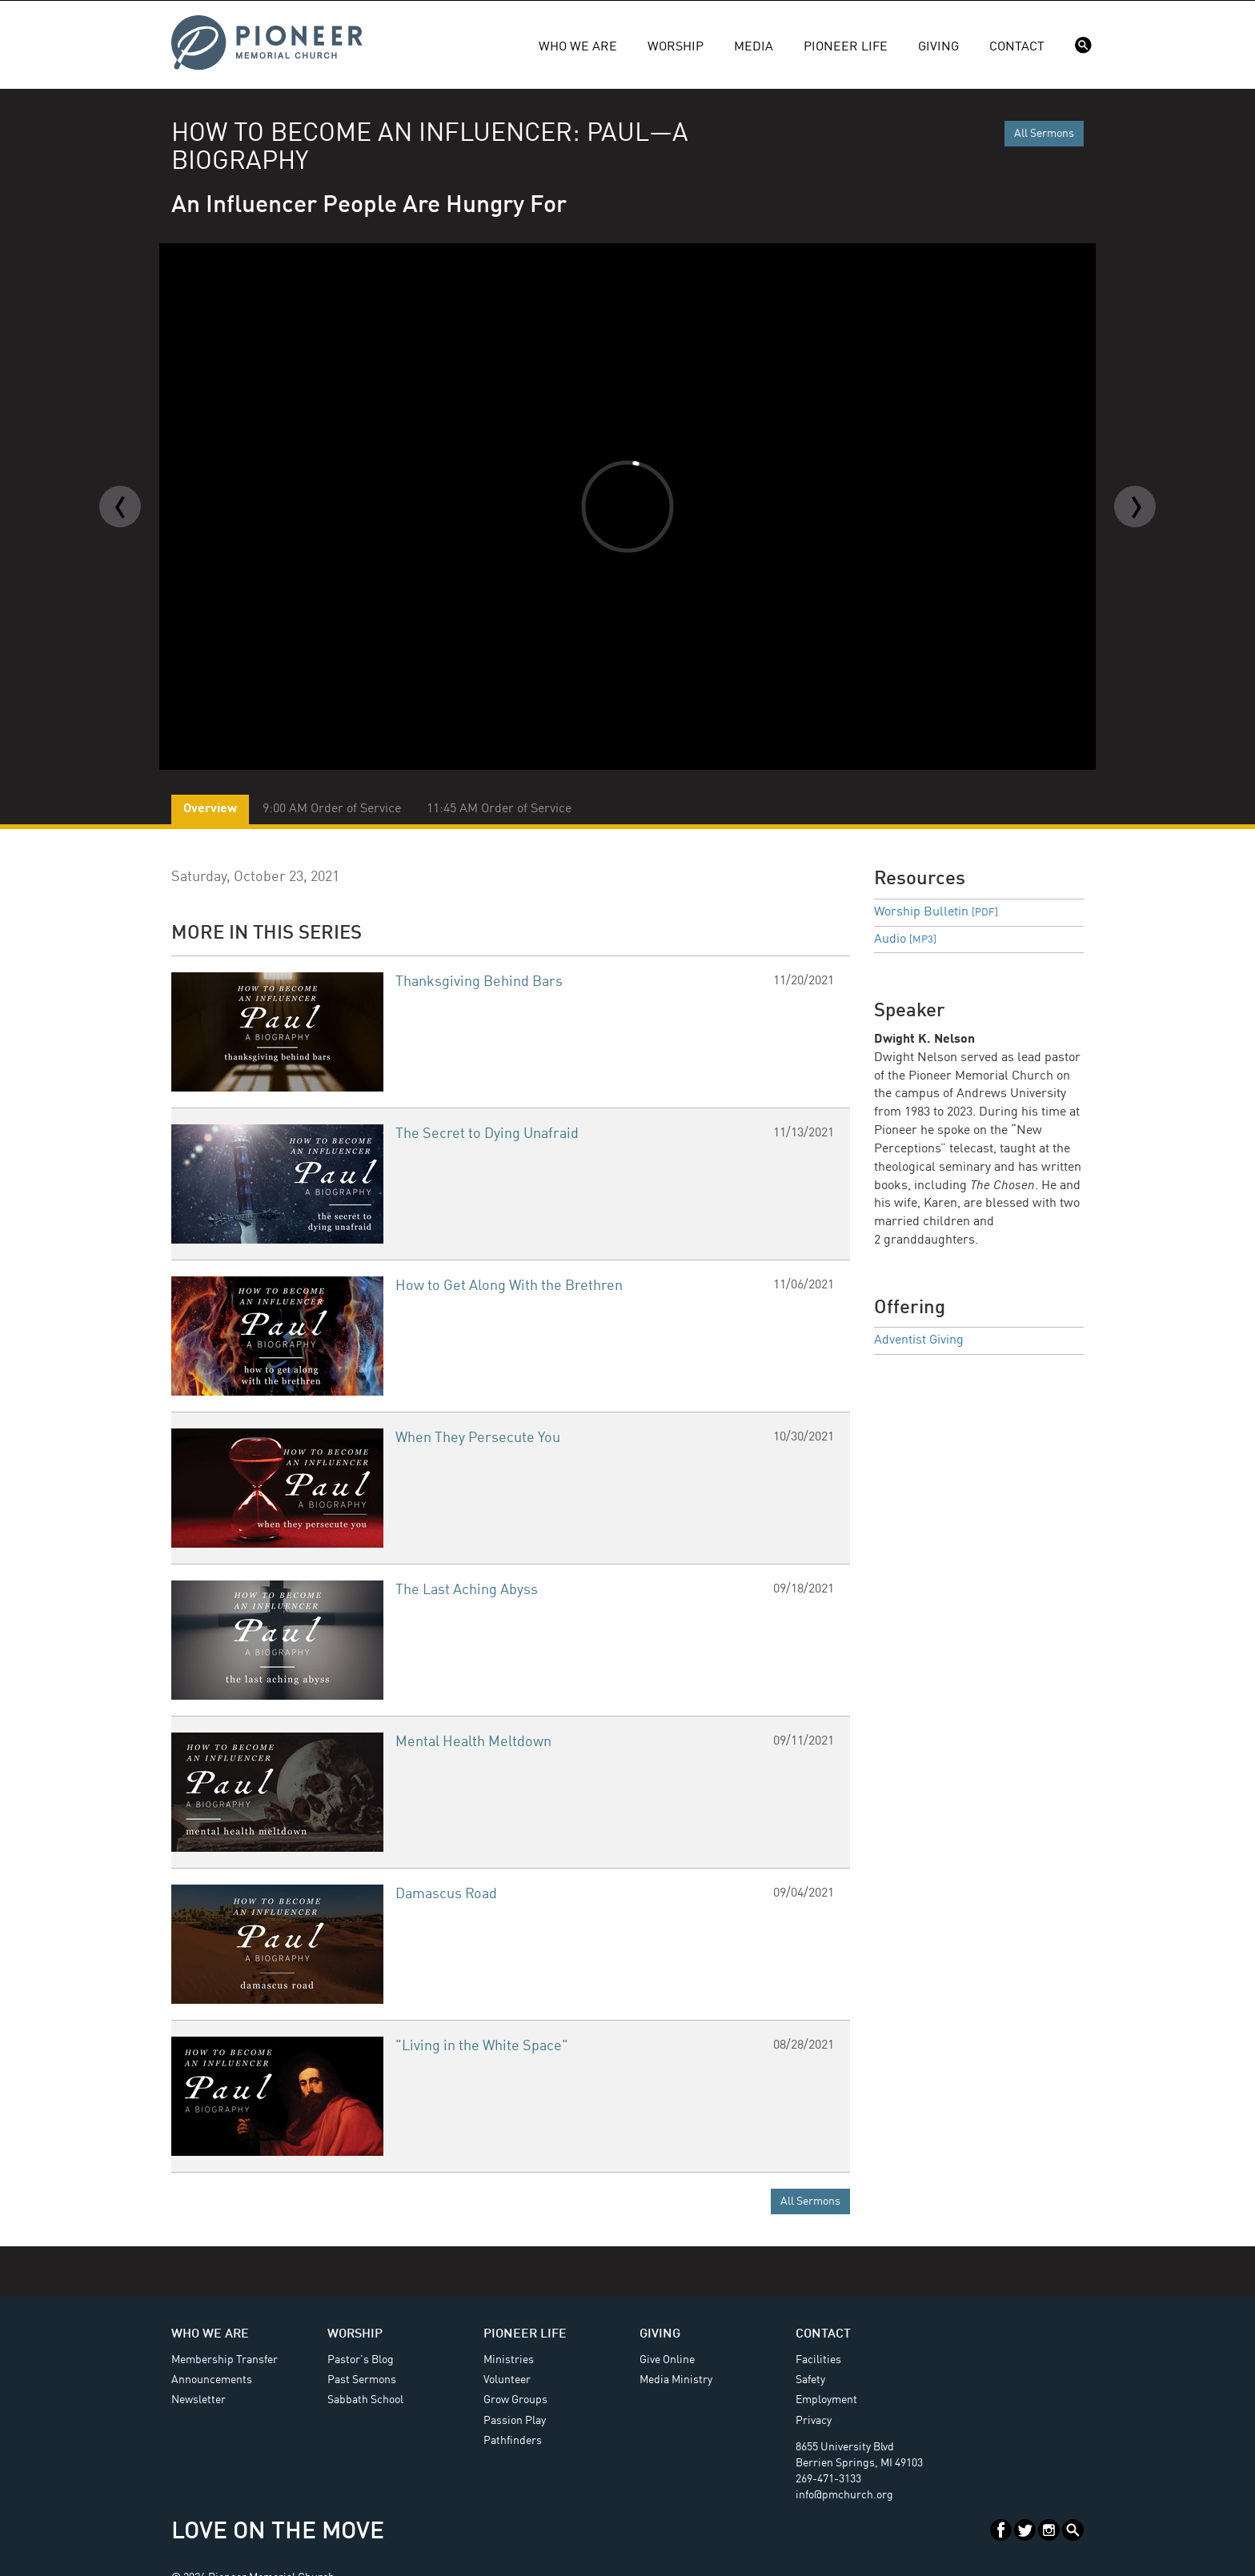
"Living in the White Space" (481, 2046)
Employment (826, 2400)
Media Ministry (676, 2380)
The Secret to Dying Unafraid (487, 1134)
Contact (1016, 47)
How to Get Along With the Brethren (509, 1286)
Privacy (814, 2420)
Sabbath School (365, 2400)
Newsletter (198, 2400)
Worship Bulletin (936, 912)
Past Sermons (361, 2380)
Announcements (211, 2380)
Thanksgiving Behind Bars (479, 982)
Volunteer (507, 2380)
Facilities (818, 2360)
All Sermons (1044, 133)
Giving (938, 47)
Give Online (667, 2360)
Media (753, 47)
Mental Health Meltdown (473, 1742)
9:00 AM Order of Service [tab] (332, 809)
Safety (810, 2380)
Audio (905, 939)
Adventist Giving (919, 1340)
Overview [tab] (210, 809)
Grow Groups (515, 2400)
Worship (676, 47)
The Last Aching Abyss (466, 1590)
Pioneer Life (846, 47)
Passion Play (514, 2420)
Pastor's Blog (360, 2360)
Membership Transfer (224, 2360)
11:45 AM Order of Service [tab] (499, 809)
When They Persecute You (477, 1438)
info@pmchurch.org (844, 2495)
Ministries (508, 2360)
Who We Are (578, 47)
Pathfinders (512, 2440)
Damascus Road (446, 1894)
